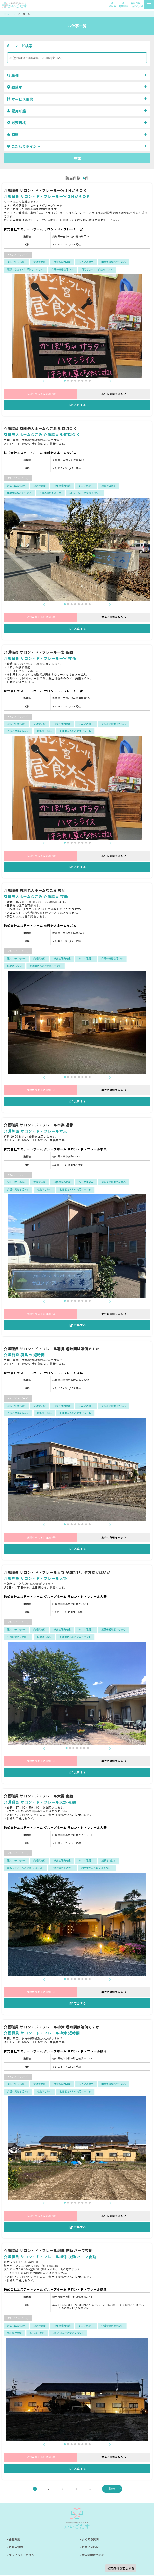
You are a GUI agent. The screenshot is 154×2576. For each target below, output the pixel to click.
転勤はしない (44, 732)
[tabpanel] (77, 327)
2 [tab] (68, 382)
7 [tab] (86, 382)
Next (112, 2490)
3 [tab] (72, 382)
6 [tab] (82, 382)
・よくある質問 (89, 2540)
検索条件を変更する (120, 2568)
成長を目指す (108, 486)
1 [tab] (64, 382)
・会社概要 (13, 2540)
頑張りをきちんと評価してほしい (25, 270)
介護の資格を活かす (62, 270)
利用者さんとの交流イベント (97, 270)
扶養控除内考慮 (62, 263)
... (90, 2490)
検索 (77, 159)
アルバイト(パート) (17, 255)
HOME (7, 15)
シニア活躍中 (86, 263)
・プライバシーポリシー (21, 2556)
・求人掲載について (91, 2556)
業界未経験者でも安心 (113, 263)
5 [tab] (79, 382)
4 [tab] (75, 382)
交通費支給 (39, 263)
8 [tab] (90, 382)
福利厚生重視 (14, 2334)
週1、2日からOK (16, 263)
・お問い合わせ (89, 2548)
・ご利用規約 (14, 2548)
